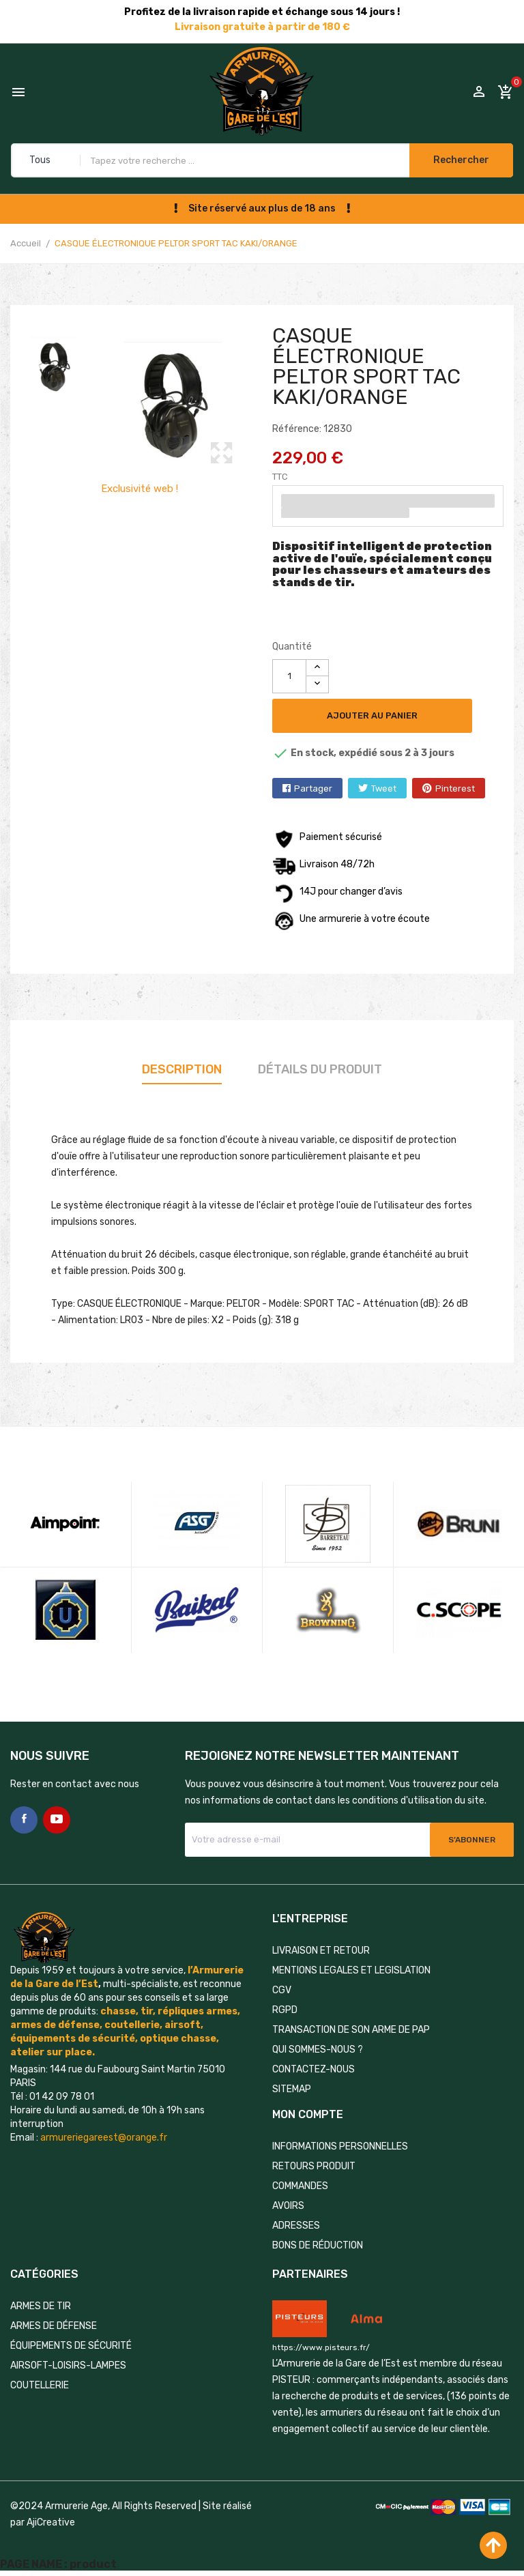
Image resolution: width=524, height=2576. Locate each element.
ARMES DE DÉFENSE (53, 2326)
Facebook (24, 1820)
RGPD (284, 2010)
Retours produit (313, 2166)
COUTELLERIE (39, 2385)
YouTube (56, 1820)
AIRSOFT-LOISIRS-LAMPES (68, 2365)
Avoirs (288, 2206)
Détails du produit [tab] (320, 1069)
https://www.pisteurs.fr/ (321, 2347)
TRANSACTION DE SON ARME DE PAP (351, 2030)
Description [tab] (182, 1069)
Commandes (300, 2186)
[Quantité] (289, 676)
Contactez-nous (313, 2069)
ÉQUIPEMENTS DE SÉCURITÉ (71, 2345)
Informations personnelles (340, 2146)
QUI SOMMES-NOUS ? (317, 2049)
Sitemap (291, 2089)
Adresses (296, 2225)
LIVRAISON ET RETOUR (321, 1950)
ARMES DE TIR (40, 2306)
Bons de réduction (317, 2245)
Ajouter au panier (372, 715)
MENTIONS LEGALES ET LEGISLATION (351, 1970)
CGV (281, 1990)
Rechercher (461, 160)
